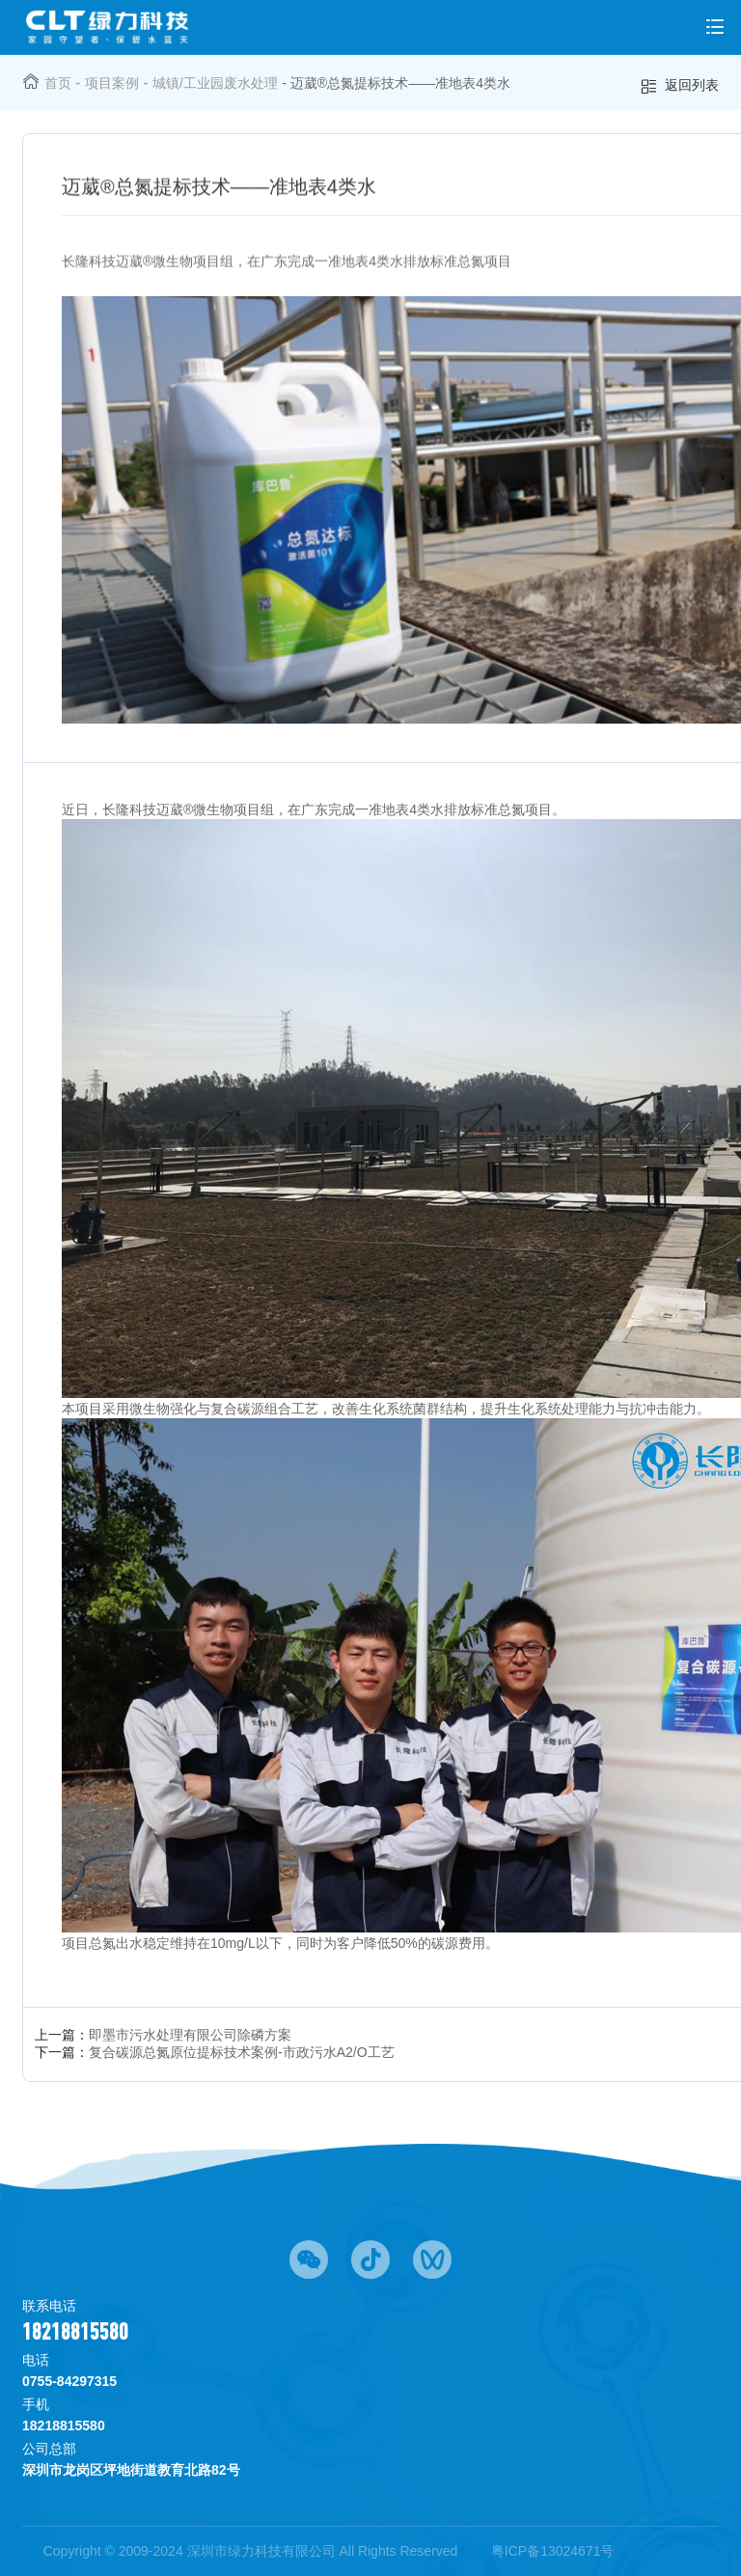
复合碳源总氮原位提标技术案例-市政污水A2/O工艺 (242, 2052)
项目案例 (112, 83)
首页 (57, 83)
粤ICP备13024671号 (553, 2551)
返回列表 (679, 86)
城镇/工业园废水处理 (215, 83)
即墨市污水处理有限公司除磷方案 (190, 2034)
